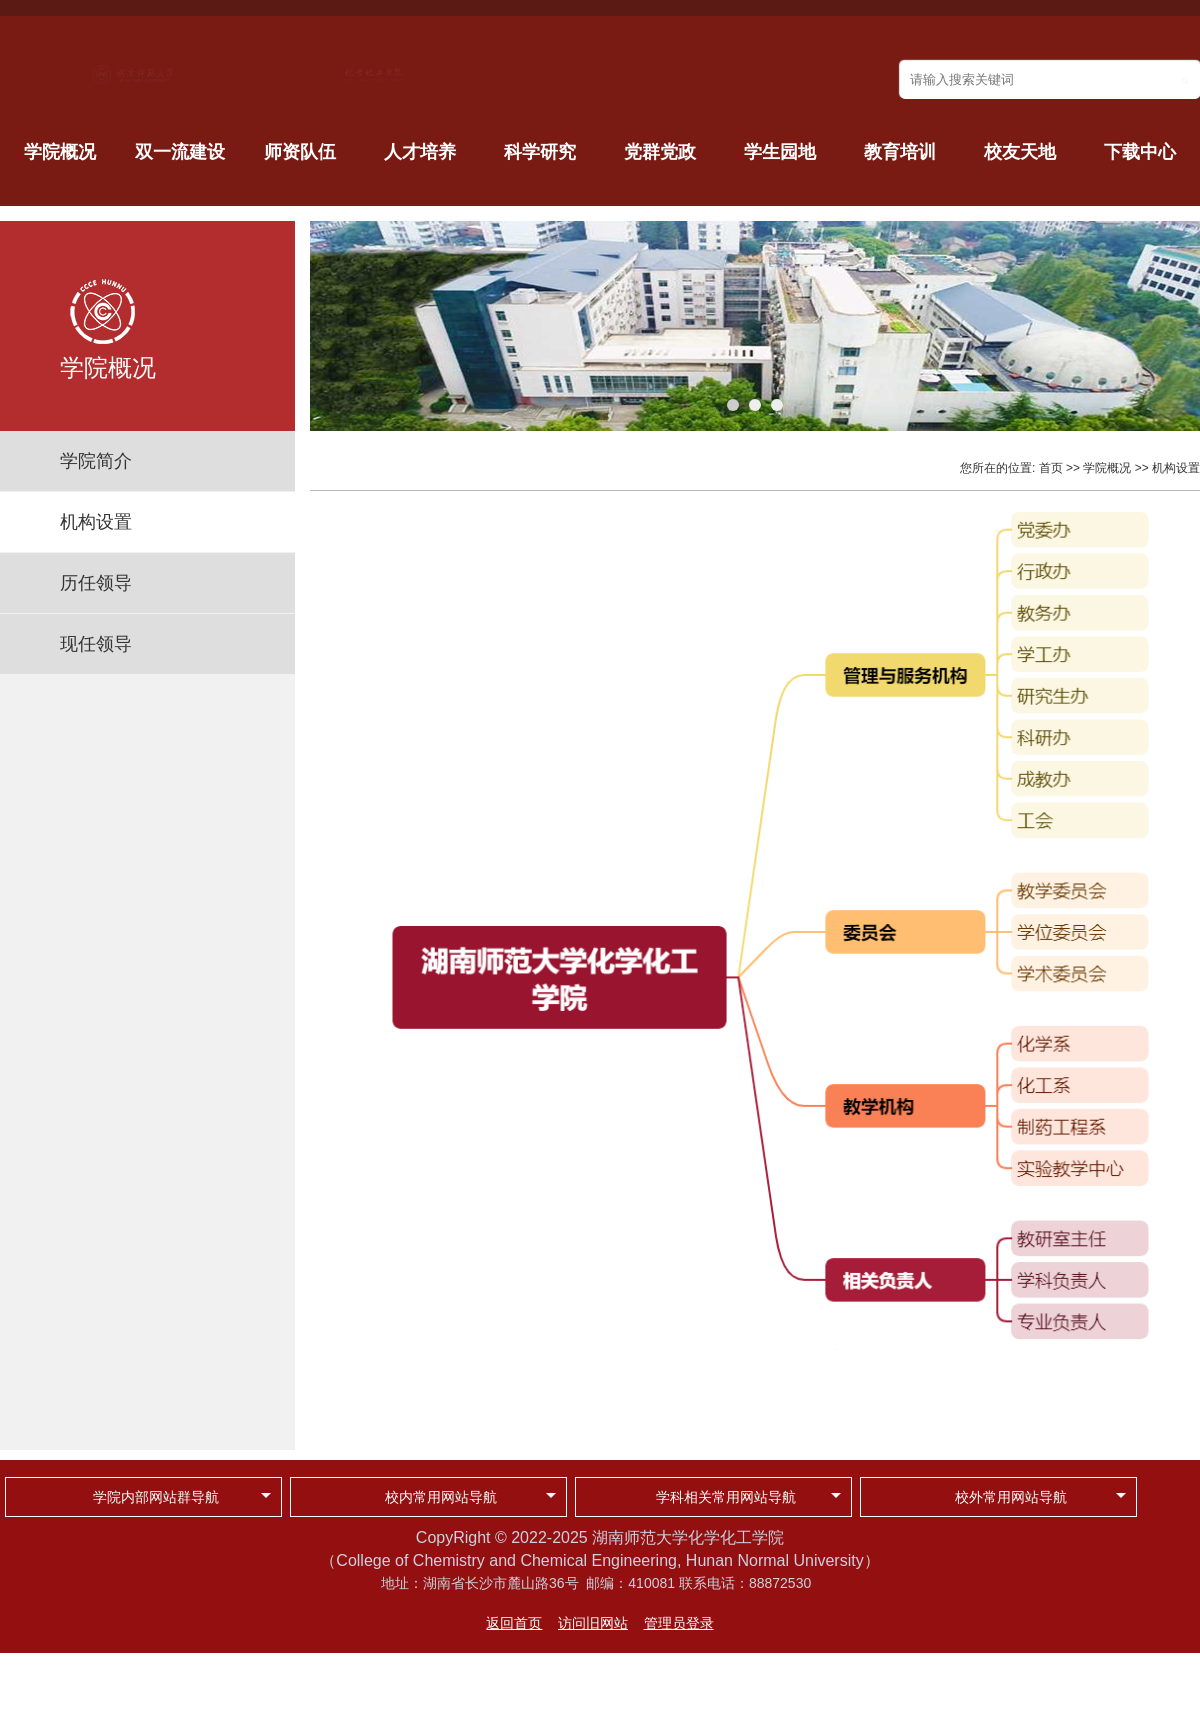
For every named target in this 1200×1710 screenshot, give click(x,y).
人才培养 (420, 152)
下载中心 (1140, 152)
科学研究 (540, 152)
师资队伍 (300, 152)
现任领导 (96, 644)
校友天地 (1020, 152)
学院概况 (60, 152)
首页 (1051, 468)
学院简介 (96, 461)
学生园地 (780, 152)
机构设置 (96, 522)
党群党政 (660, 152)
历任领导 (96, 583)
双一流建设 (180, 152)
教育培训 (900, 152)
